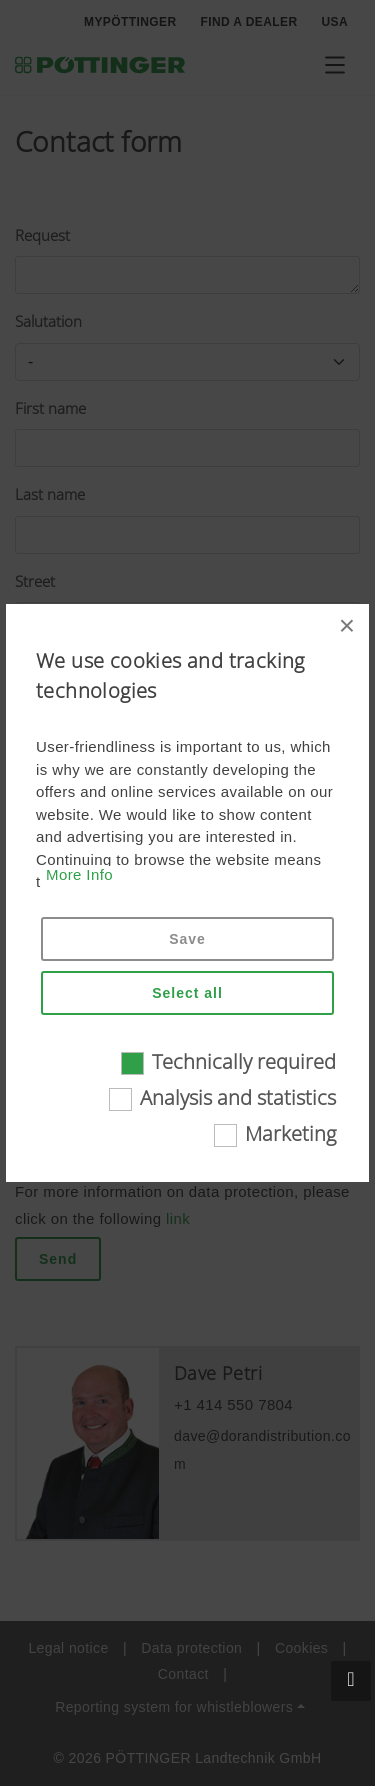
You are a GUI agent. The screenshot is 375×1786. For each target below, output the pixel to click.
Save (187, 939)
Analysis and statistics (238, 1097)
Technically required (244, 1061)
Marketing (290, 1133)
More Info (79, 874)
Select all (187, 993)
